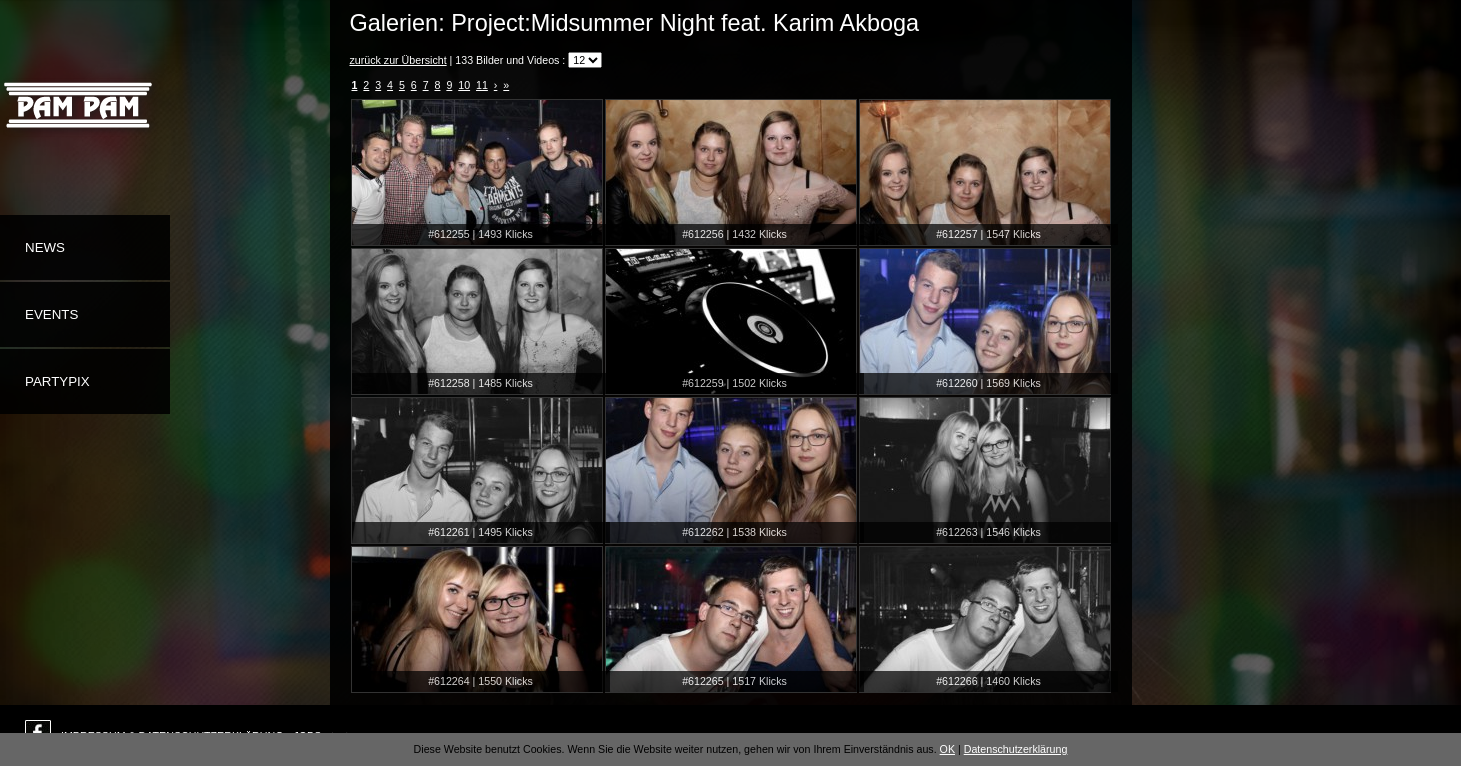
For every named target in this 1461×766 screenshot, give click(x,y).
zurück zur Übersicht (398, 60)
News (45, 247)
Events (51, 314)
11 (482, 85)
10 (464, 85)
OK (947, 749)
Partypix (57, 381)
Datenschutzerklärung (1016, 749)
